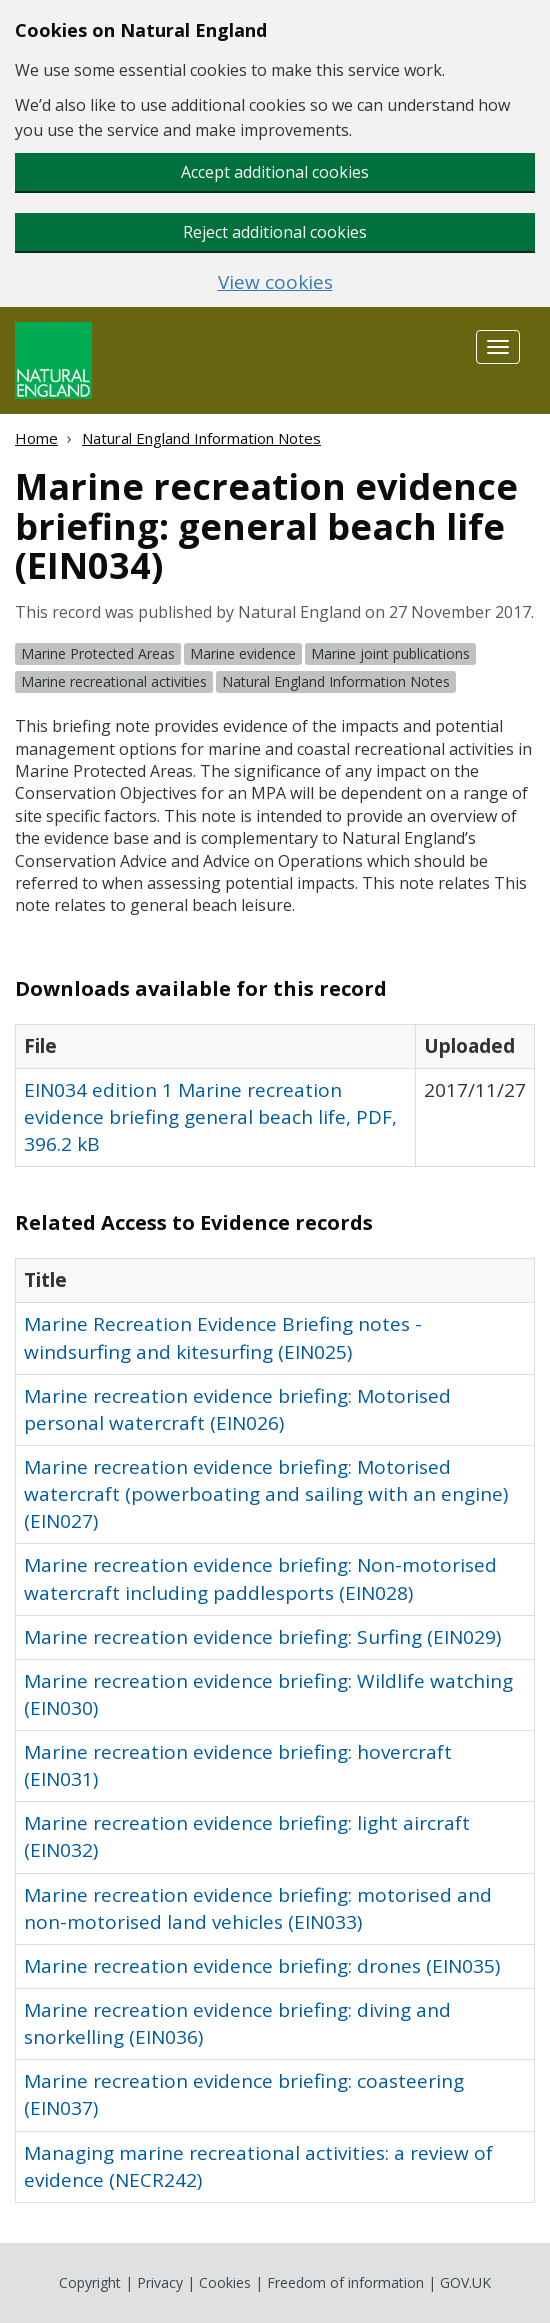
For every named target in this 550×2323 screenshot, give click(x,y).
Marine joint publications (390, 653)
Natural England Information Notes (201, 438)
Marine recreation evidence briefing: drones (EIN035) (262, 1966)
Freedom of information (345, 2282)
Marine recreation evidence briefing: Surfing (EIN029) (262, 1637)
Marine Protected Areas (98, 653)
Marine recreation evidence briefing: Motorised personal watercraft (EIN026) (237, 1409)
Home (36, 438)
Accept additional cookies (275, 172)
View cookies (275, 282)
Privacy (160, 2282)
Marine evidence (243, 653)
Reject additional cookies (275, 232)
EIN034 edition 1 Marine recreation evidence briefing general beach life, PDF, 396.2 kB (210, 1117)
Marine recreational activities (114, 681)
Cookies (225, 2282)
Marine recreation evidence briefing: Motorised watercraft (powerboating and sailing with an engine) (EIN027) (266, 1494)
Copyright (90, 2282)
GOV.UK (465, 2282)
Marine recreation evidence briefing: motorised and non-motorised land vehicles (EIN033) (258, 1908)
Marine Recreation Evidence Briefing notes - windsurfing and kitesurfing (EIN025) (223, 1337)
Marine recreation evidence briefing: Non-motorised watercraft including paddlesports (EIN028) (260, 1578)
